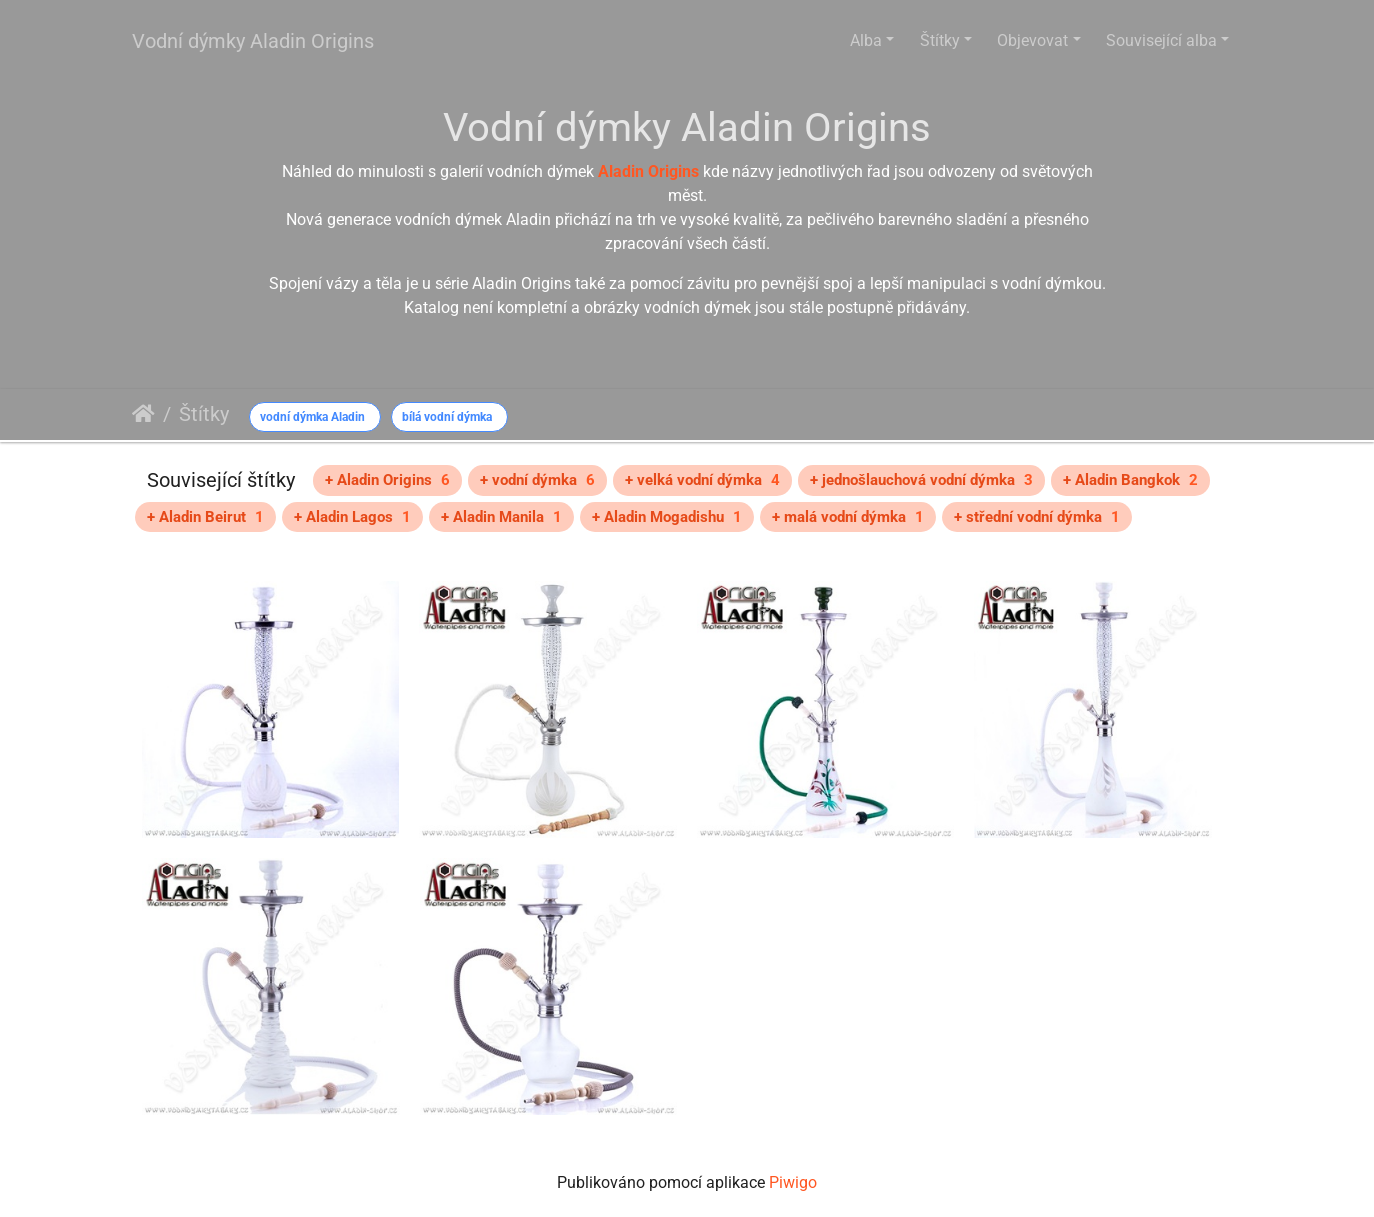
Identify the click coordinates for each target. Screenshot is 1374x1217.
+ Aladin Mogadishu (667, 517)
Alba (866, 40)
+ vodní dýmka (537, 480)
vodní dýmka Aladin (312, 417)
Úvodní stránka (143, 414)
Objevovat (1032, 40)
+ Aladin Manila (501, 517)
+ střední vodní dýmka (1037, 517)
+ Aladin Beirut (205, 517)
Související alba (1161, 40)
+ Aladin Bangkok (1130, 480)
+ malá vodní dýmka (848, 517)
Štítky (940, 40)
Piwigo (793, 1182)
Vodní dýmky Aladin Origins (253, 41)
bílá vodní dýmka (447, 417)
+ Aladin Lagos (352, 517)
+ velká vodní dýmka (702, 480)
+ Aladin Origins (387, 480)
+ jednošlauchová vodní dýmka (921, 480)
